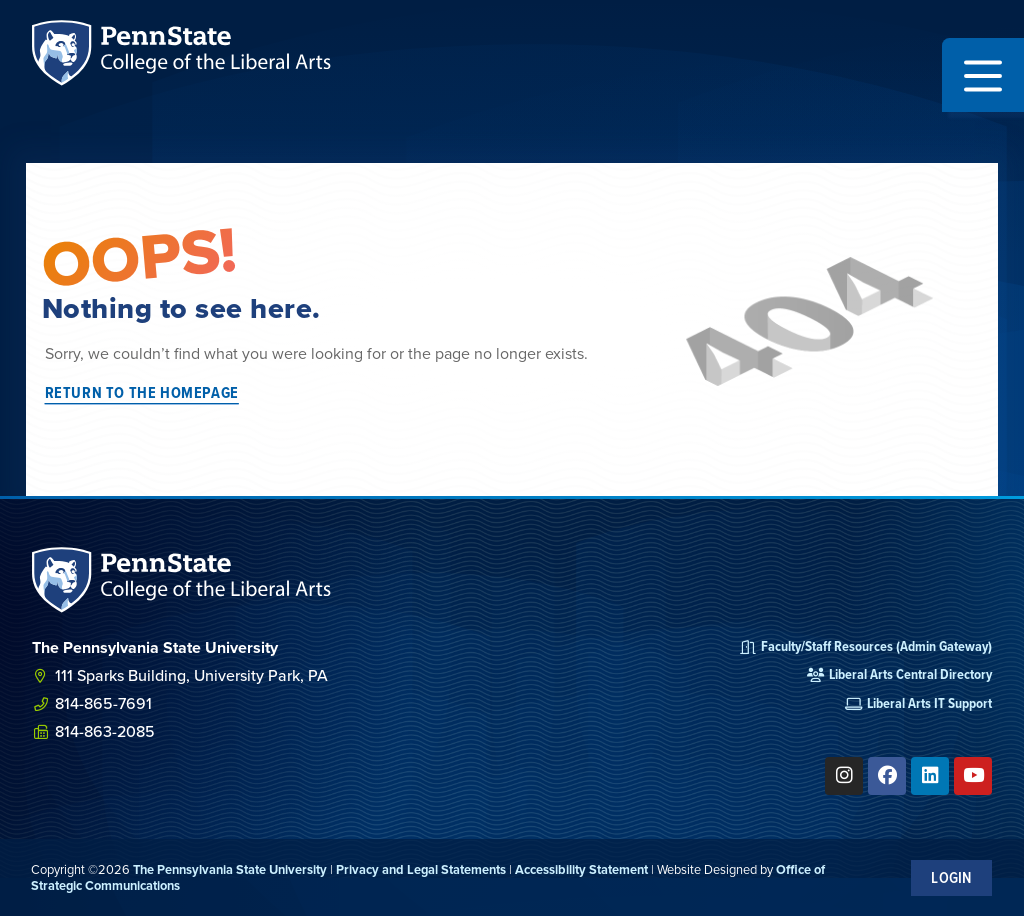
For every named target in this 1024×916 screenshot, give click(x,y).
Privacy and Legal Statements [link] (421, 869)
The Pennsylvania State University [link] (230, 869)
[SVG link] (182, 580)
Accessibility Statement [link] (581, 869)
